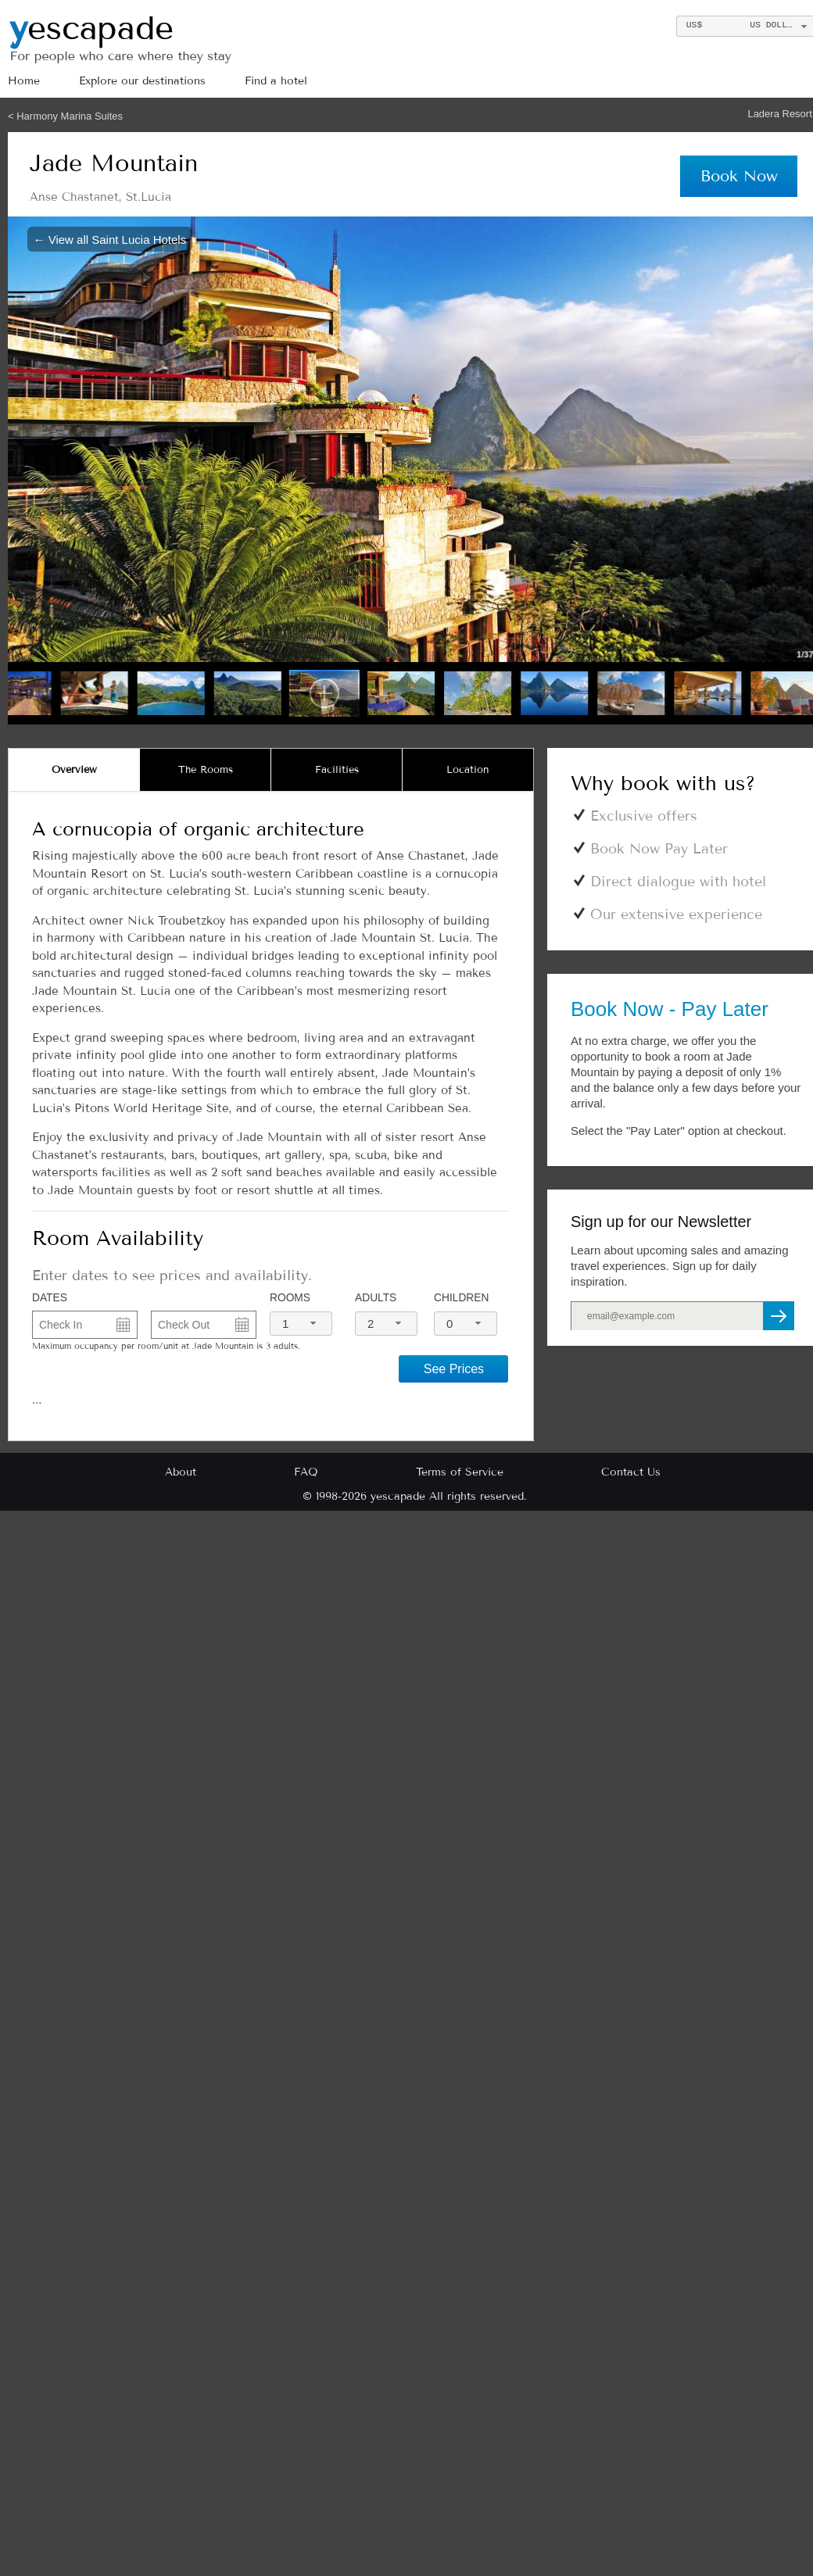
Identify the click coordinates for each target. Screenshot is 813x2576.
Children (461, 1298)
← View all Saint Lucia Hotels (110, 238)
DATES (49, 1298)
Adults (375, 1298)
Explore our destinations (142, 81)
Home (24, 81)
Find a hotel (276, 81)
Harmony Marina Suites (69, 116)
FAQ (306, 1472)
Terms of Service (459, 1472)
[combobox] (301, 1323)
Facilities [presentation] (337, 770)
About (180, 1472)
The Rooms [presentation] (205, 770)
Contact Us (631, 1472)
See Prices (454, 1369)
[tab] (74, 770)
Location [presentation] (467, 770)
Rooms (290, 1298)
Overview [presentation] (74, 770)
